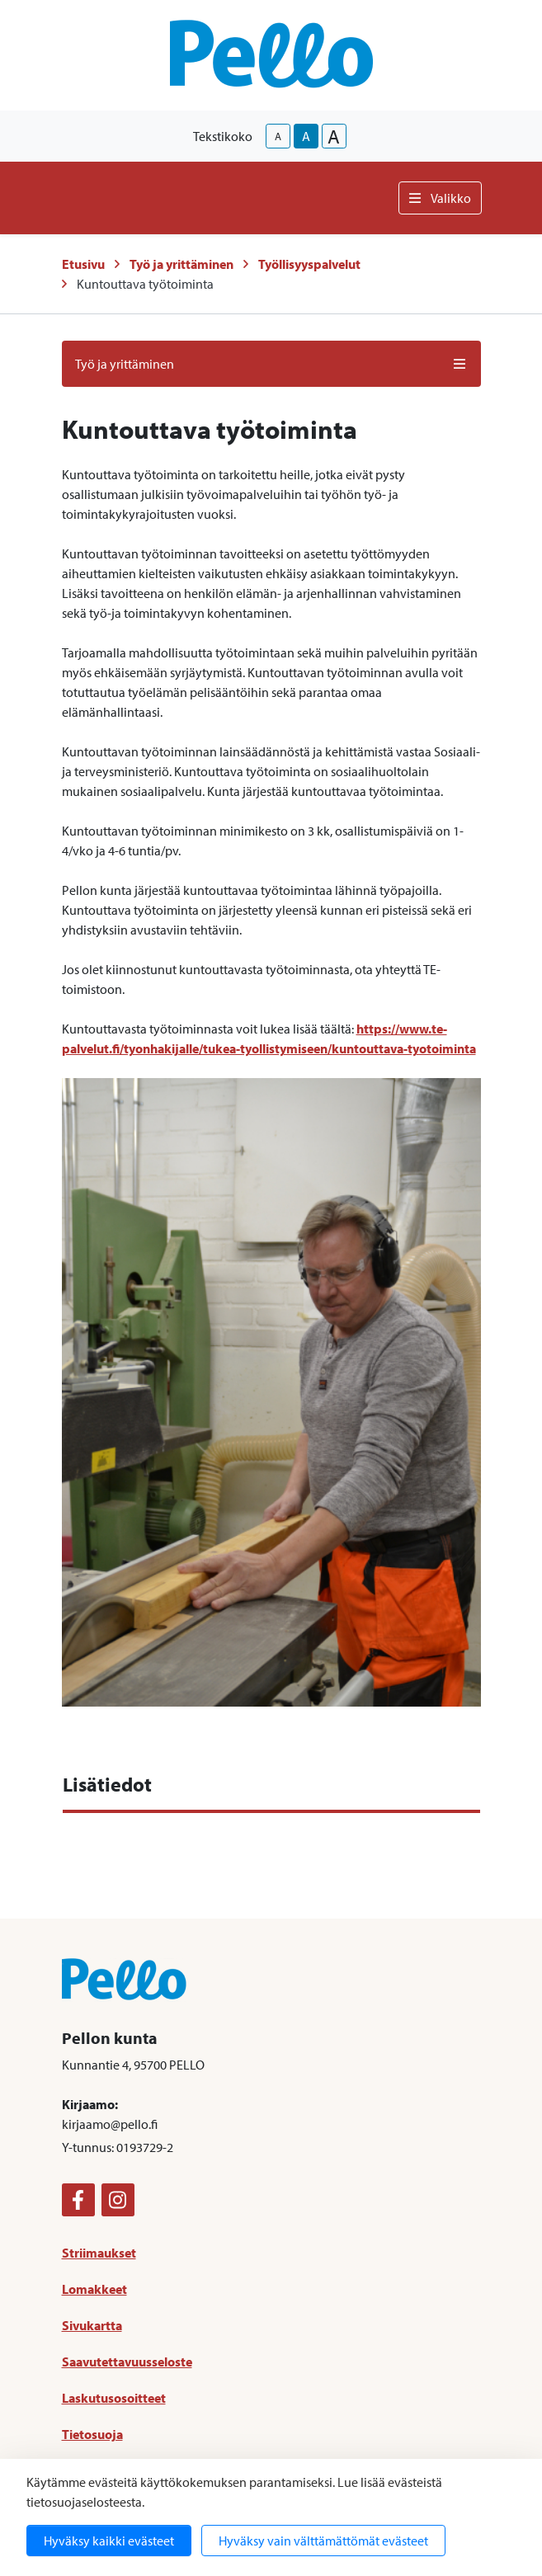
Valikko (440, 198)
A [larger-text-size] (334, 136)
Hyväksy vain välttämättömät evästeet (323, 2540)
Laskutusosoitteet (114, 2398)
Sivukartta (92, 2325)
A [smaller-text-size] (278, 136)
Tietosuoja (92, 2434)
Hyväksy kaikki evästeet (109, 2540)
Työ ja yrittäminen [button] (271, 364)
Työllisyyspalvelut (309, 264)
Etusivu (83, 264)
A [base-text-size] (306, 136)
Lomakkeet (94, 2289)
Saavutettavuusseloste (127, 2361)
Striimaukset (99, 2252)
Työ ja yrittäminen (181, 264)
